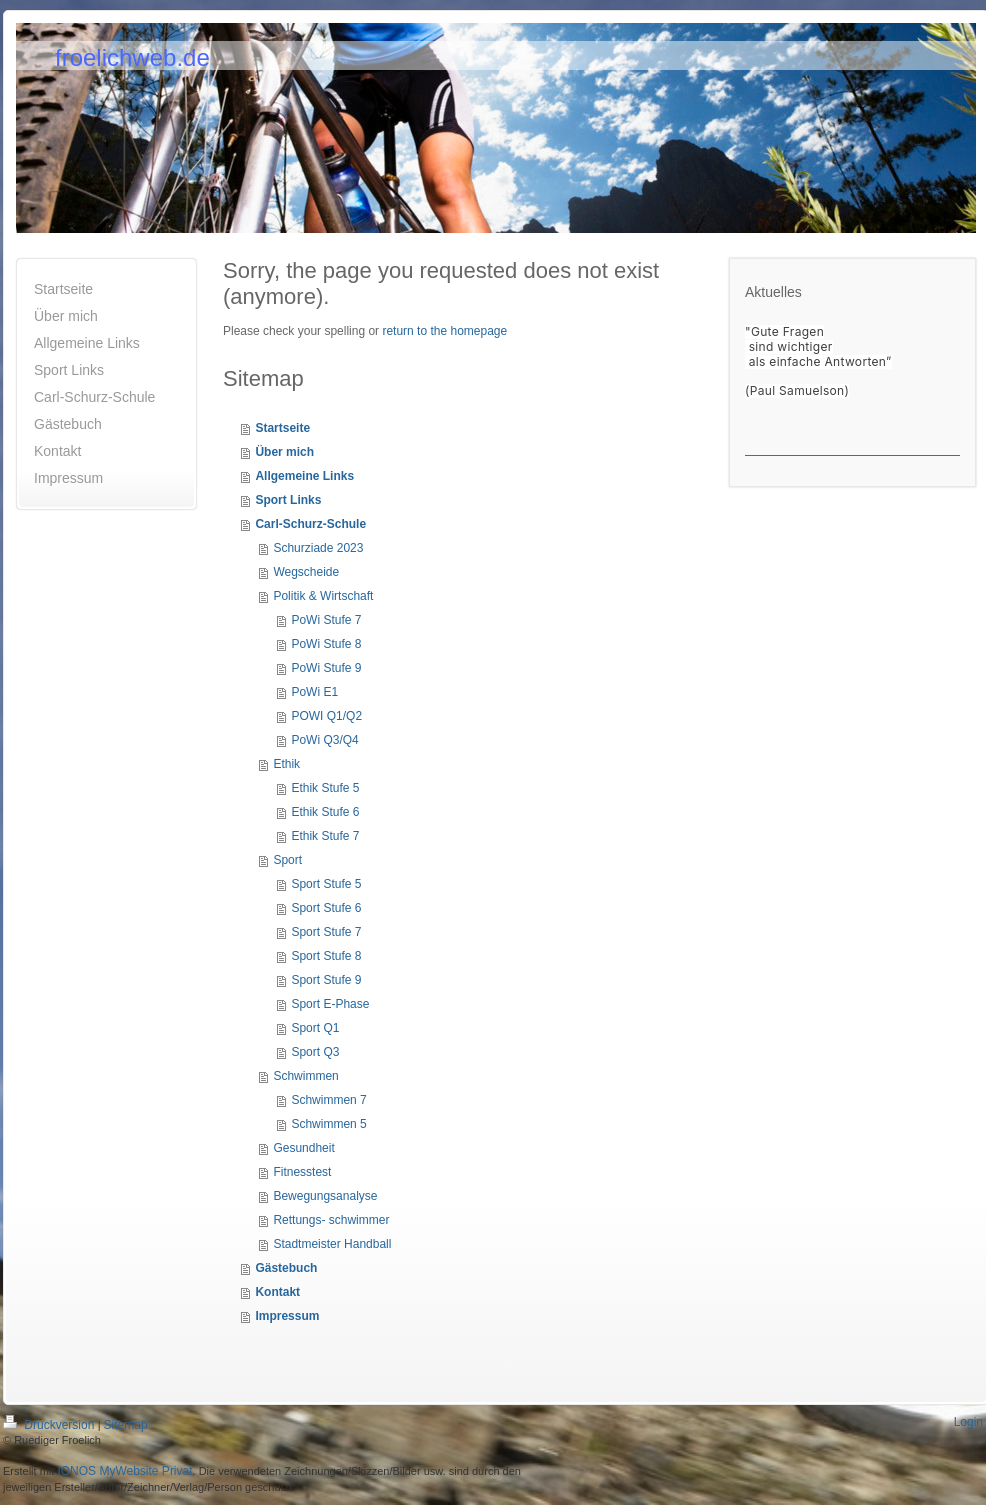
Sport (287, 860)
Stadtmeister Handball (332, 1244)
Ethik (286, 764)
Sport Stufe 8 (326, 956)
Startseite (282, 428)
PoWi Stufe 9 (326, 668)
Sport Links (288, 500)
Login (968, 1422)
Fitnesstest (302, 1172)
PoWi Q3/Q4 (324, 740)
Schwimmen (305, 1076)
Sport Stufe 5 (326, 884)
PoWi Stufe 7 (326, 620)
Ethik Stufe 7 (325, 836)
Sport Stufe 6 (326, 908)
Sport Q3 (315, 1052)
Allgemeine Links (304, 476)
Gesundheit (303, 1148)
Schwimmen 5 (328, 1124)
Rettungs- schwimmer (331, 1220)
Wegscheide (306, 572)
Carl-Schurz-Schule (310, 524)
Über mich (284, 452)
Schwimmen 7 (328, 1100)
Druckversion (50, 1425)
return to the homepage (444, 331)
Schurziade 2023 (318, 548)
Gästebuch (286, 1268)
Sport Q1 (315, 1028)
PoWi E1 (314, 692)
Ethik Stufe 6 (325, 812)
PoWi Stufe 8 (326, 644)
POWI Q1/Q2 (326, 716)
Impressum (287, 1316)
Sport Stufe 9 (326, 980)
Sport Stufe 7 (326, 932)
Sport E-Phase (330, 1004)
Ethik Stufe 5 (325, 788)
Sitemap (126, 1425)
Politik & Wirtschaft (323, 596)
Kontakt (277, 1292)
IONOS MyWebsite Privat (124, 1471)
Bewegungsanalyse (325, 1196)
